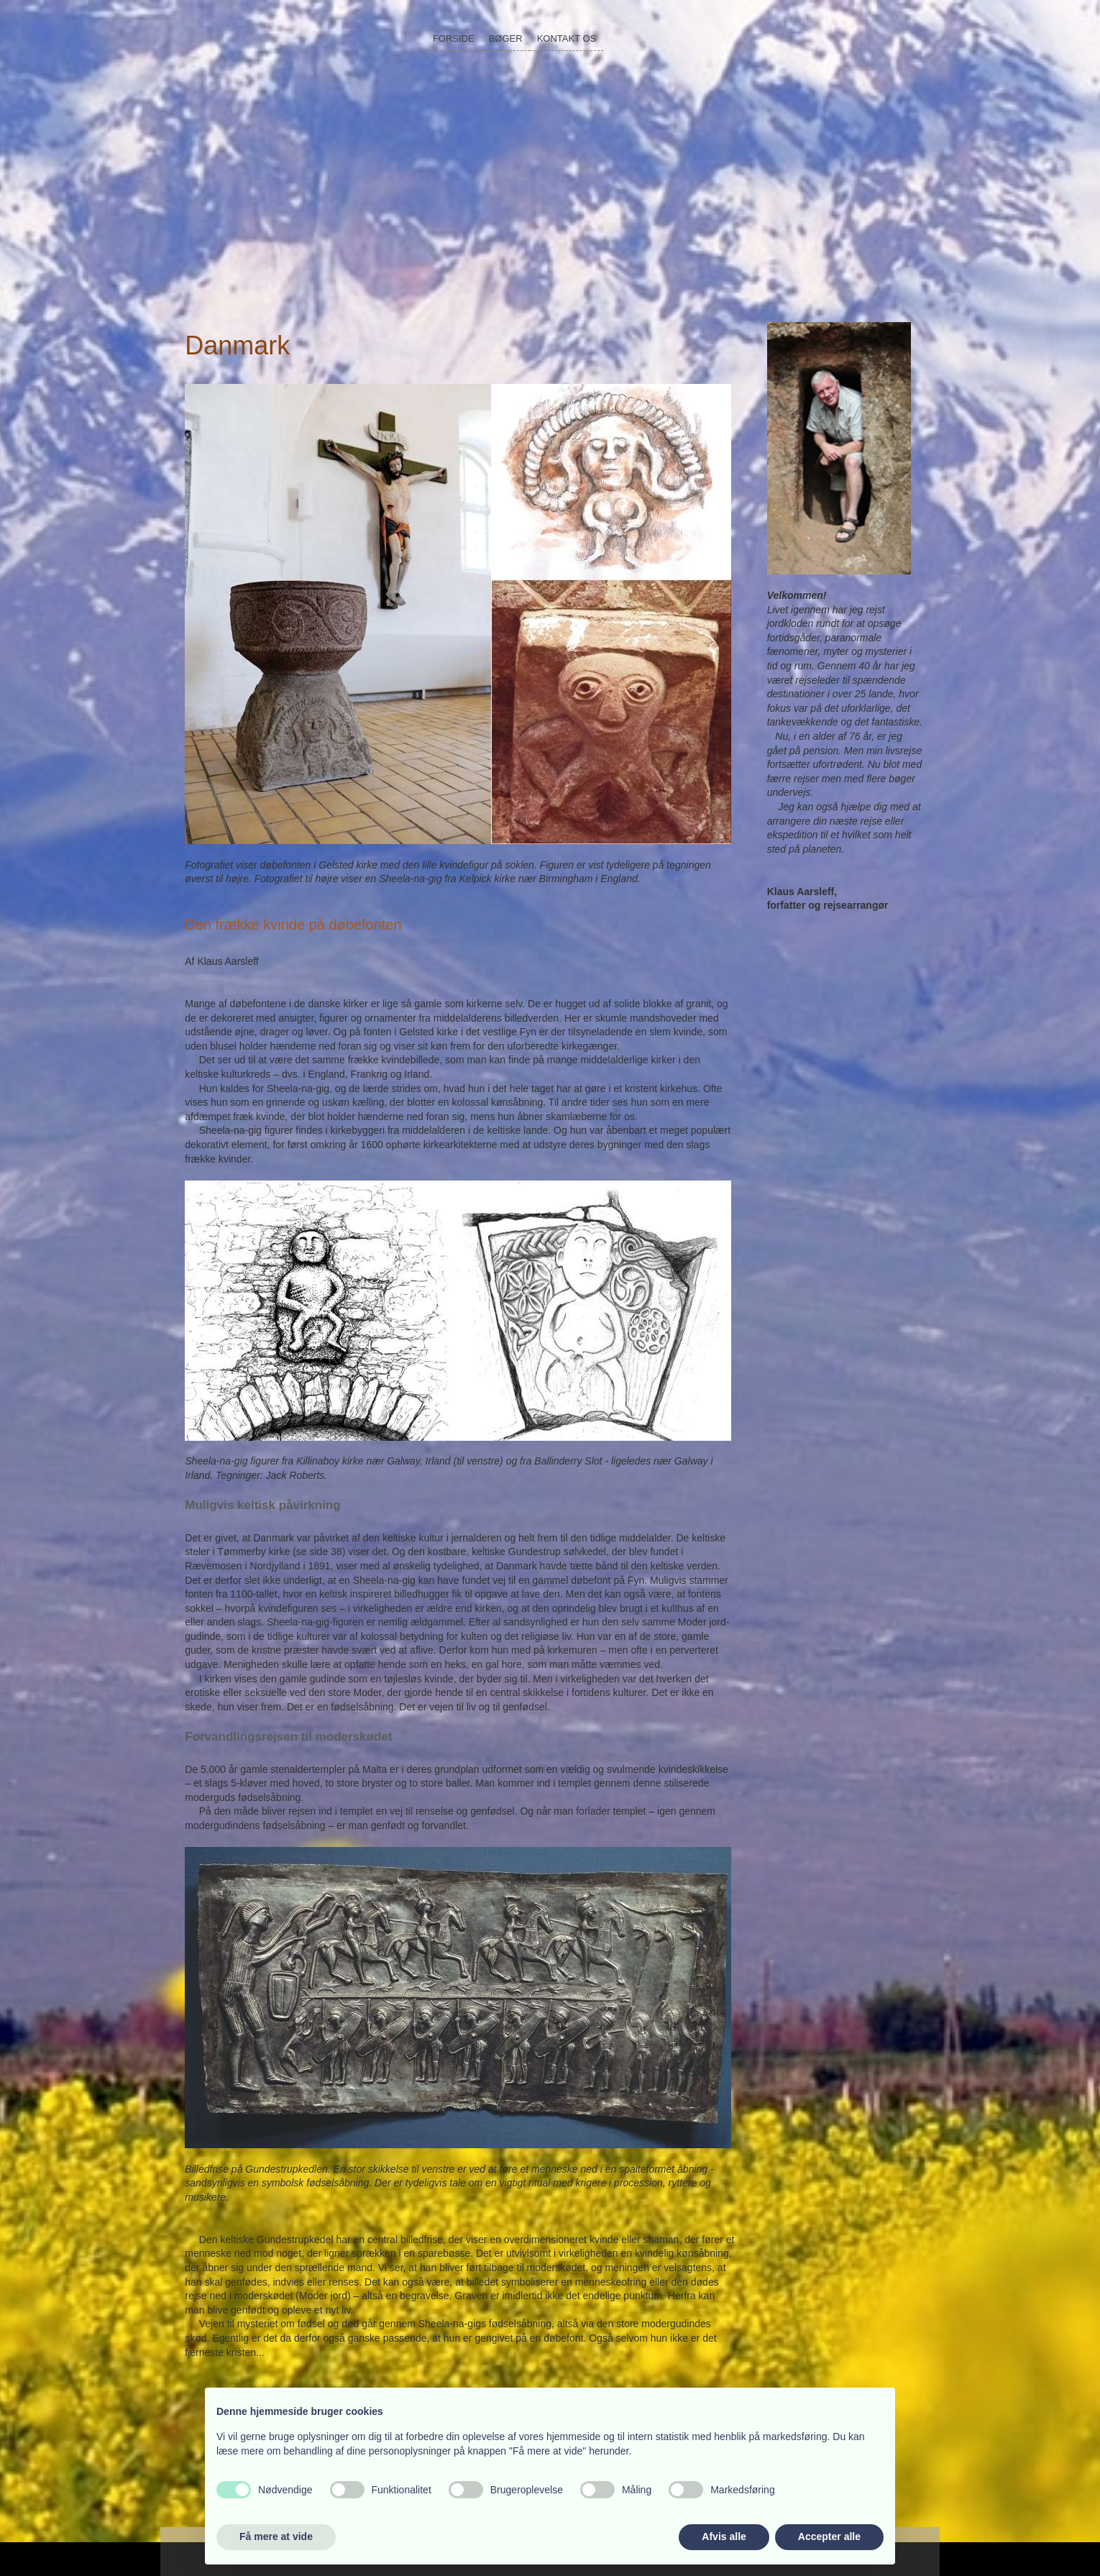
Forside (454, 38)
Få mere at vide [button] (276, 2536)
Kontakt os (567, 38)
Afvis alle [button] (724, 2536)
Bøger (506, 38)
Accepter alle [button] (829, 2536)
